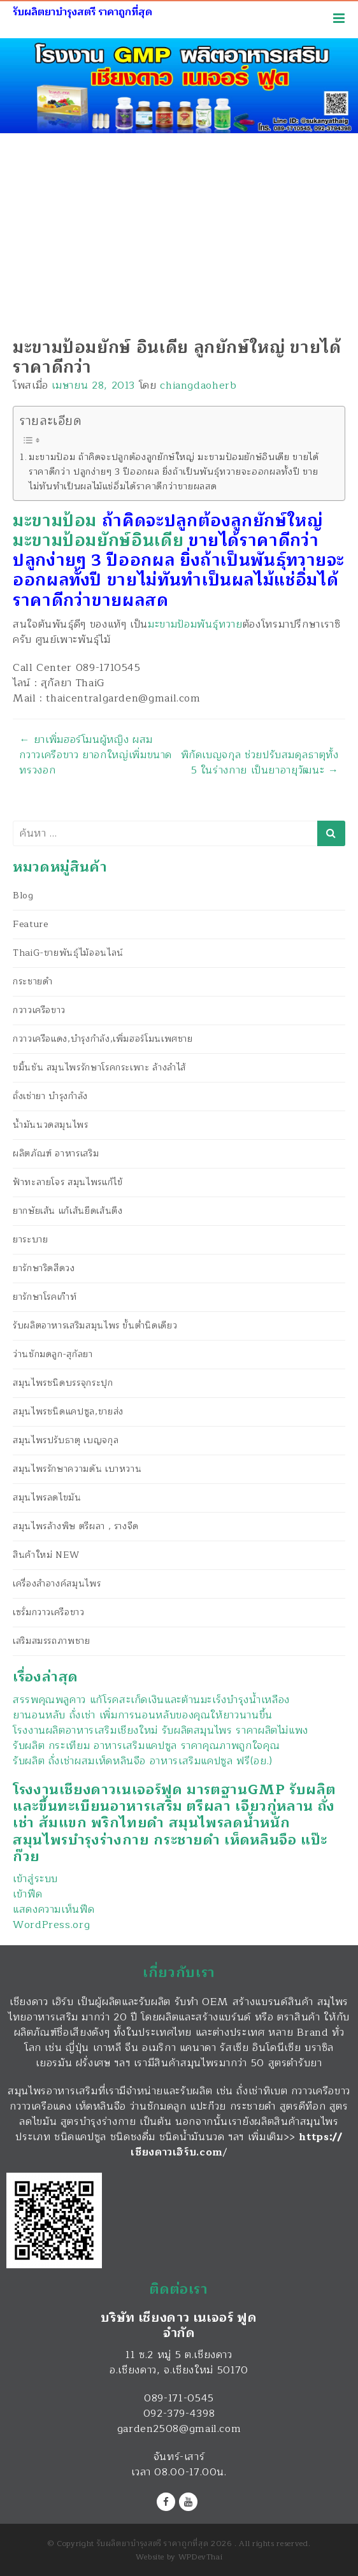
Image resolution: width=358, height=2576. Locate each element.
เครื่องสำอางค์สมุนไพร (57, 1583)
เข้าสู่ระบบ (35, 1879)
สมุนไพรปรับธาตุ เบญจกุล (65, 1440)
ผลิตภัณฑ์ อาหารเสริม (56, 1153)
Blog (23, 895)
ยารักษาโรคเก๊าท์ (44, 1297)
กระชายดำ (32, 981)
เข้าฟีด (27, 1894)
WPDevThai (200, 2557)
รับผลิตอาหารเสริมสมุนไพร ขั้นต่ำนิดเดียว (95, 1325)
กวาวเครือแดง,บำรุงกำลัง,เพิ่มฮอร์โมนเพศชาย (103, 1039)
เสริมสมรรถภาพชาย (51, 1641)
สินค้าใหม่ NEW (46, 1555)
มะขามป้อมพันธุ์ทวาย (195, 624)
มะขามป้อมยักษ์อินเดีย (98, 540)
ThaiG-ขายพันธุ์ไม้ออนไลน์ (68, 953)
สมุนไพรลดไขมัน (47, 1497)
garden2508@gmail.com (179, 2429)
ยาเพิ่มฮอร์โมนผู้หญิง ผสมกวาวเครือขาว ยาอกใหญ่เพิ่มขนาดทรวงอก (95, 755)
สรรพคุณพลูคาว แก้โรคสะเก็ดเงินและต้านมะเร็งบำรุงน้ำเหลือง (151, 1700)
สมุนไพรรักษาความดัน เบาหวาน (77, 1469)
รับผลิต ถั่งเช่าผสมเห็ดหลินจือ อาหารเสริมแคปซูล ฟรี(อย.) (143, 1761)
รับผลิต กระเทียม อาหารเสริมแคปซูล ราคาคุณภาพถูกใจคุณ (146, 1746)
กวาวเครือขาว (39, 1010)
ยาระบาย (30, 1239)
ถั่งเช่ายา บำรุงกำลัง (50, 1096)
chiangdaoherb (198, 385)
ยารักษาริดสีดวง (44, 1268)
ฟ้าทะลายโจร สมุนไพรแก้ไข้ (67, 1182)
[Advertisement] (179, 229)
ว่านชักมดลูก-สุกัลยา (53, 1354)
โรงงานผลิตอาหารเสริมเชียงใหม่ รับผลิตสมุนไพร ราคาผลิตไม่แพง (160, 1730)
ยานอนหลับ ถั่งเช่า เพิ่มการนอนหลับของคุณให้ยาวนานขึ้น (143, 1715)
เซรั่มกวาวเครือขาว (49, 1612)
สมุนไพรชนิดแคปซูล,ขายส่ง (68, 1411)
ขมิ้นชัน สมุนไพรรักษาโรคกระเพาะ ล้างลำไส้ (99, 1067)
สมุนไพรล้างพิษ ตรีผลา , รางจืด (76, 1526)
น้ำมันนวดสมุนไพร (51, 1125)
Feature (30, 924)
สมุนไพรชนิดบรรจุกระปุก (63, 1383)
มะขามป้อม (55, 521)
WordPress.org (51, 1925)
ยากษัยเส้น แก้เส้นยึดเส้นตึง (67, 1211)
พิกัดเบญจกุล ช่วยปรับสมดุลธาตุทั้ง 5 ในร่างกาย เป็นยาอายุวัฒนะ (260, 762)
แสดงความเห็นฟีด (53, 1909)
